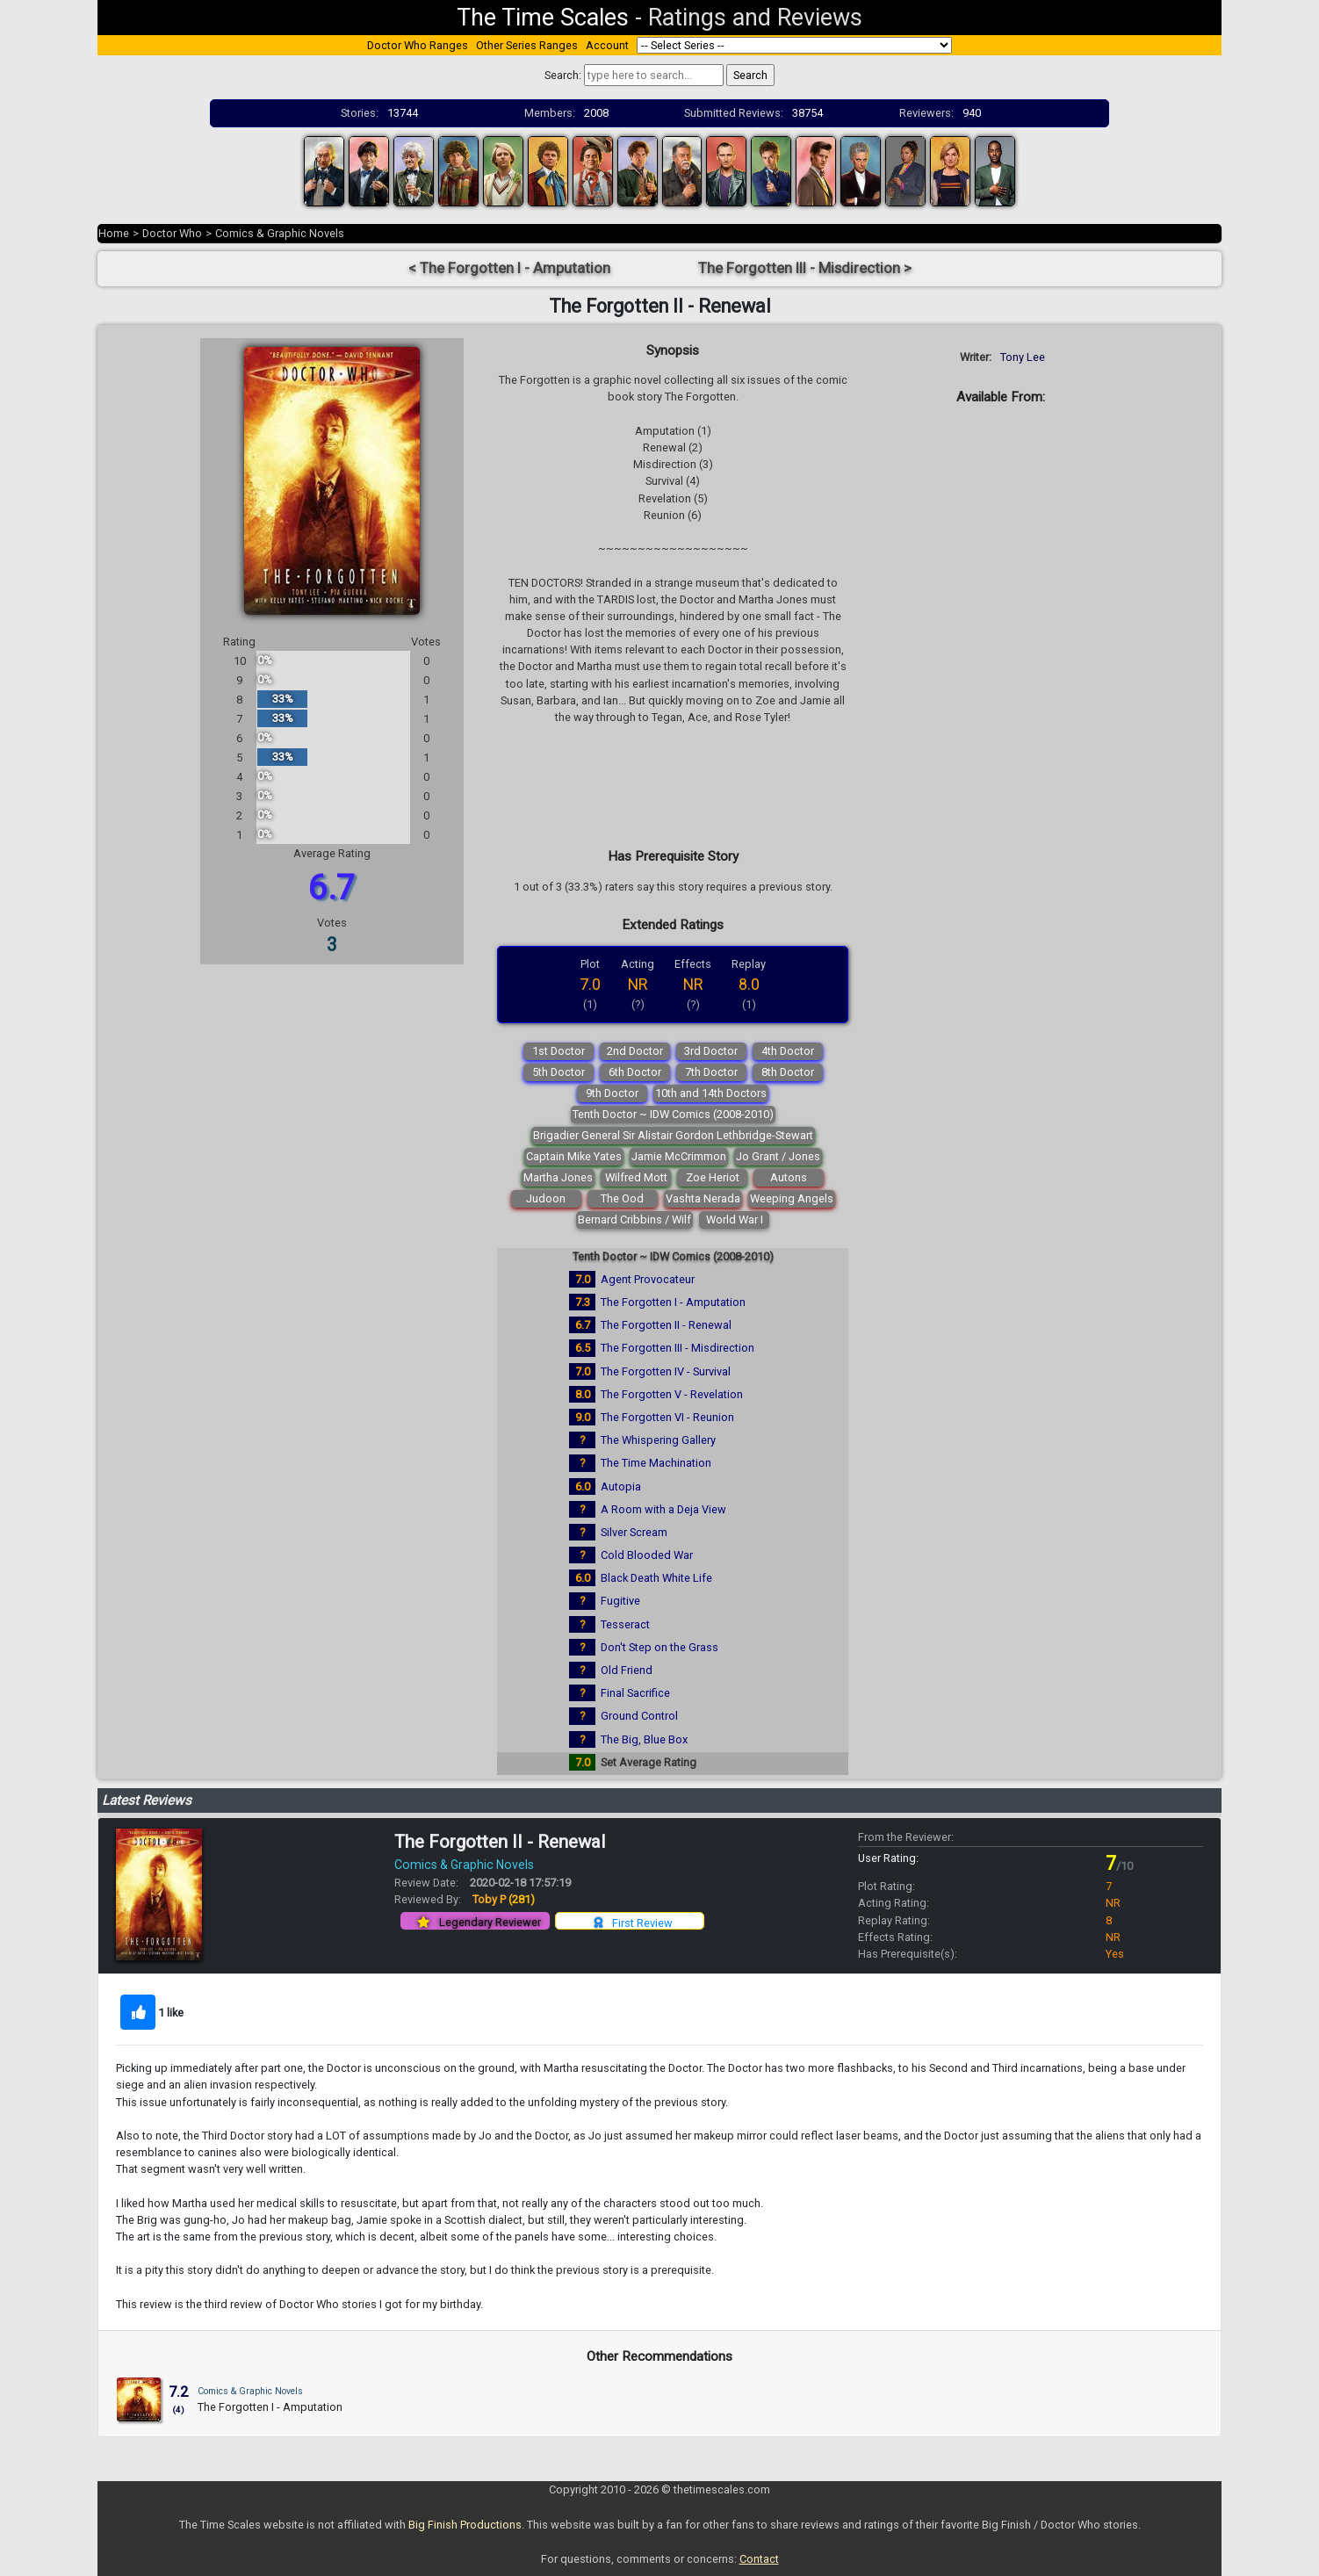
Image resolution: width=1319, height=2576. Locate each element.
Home (113, 233)
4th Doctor (787, 1050)
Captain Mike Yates (574, 1156)
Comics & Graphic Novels (279, 233)
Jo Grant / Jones (778, 1156)
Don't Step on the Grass (659, 1647)
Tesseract (625, 1624)
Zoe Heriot (712, 1177)
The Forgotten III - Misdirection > (805, 268)
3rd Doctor (711, 1050)
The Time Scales (543, 18)
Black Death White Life (656, 1577)
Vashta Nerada (703, 1198)
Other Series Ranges (527, 45)
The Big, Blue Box (644, 1739)
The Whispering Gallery (658, 1440)
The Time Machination (656, 1462)
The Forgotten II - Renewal (666, 1324)
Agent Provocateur (648, 1279)
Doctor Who (172, 233)
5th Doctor (558, 1072)
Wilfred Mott (636, 1177)
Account (607, 45)
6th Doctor (635, 1072)
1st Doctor (558, 1050)
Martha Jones (558, 1177)
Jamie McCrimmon (678, 1156)
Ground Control (639, 1715)
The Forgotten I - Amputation (673, 1302)
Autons (788, 1177)
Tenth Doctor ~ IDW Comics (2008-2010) (673, 1114)
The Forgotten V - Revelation (672, 1394)
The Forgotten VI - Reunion (667, 1417)
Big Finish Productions (465, 2524)
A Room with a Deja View (663, 1509)
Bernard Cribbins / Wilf (634, 1219)
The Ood (622, 1198)
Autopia (621, 1486)
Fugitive (620, 1600)
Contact (759, 2558)
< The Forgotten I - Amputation (509, 268)
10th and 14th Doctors (711, 1093)
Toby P (503, 1899)
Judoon (546, 1198)
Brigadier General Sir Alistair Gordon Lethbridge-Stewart (673, 1135)
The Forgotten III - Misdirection (677, 1347)
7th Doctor (711, 1072)
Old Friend (626, 1670)
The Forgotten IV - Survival (666, 1371)
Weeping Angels (791, 1198)
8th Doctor (787, 1072)
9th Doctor (612, 1093)
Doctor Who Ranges (417, 45)
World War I (734, 1219)
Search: (562, 75)
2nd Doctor (635, 1050)
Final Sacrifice (635, 1692)
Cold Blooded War (647, 1555)
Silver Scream (634, 1532)
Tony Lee (1022, 357)
